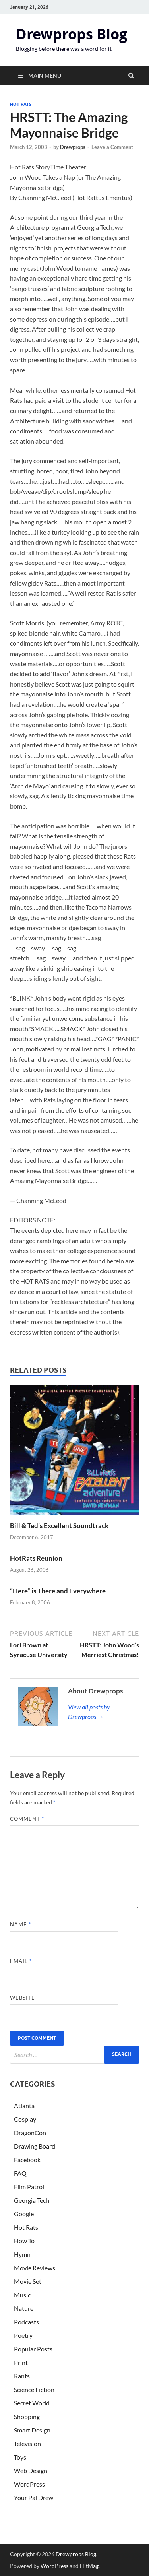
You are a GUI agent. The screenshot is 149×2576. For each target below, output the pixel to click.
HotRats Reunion (36, 1558)
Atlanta (24, 2105)
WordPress (29, 2484)
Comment (27, 1819)
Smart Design (32, 2430)
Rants (22, 2376)
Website (22, 1997)
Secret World (32, 2403)
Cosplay (25, 2119)
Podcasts (26, 2322)
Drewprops (72, 147)
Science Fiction (34, 2389)
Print (21, 2362)
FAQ (20, 2173)
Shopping (27, 2416)
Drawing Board (34, 2146)
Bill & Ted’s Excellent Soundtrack (59, 1525)
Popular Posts (33, 2349)
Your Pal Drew (33, 2497)
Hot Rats (20, 104)
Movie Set (27, 2281)
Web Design (30, 2470)
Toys (20, 2457)
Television (27, 2443)
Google (24, 2213)
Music (22, 2295)
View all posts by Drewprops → (89, 1711)
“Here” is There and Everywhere (58, 1591)
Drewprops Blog (71, 34)
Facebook (27, 2159)
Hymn (22, 2254)
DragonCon (30, 2132)
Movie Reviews (34, 2267)
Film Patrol (29, 2186)
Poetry (23, 2335)
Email (21, 1961)
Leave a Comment (112, 147)
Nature (23, 2308)
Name (20, 1924)
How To (24, 2240)
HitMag (89, 2565)
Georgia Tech (31, 2200)
